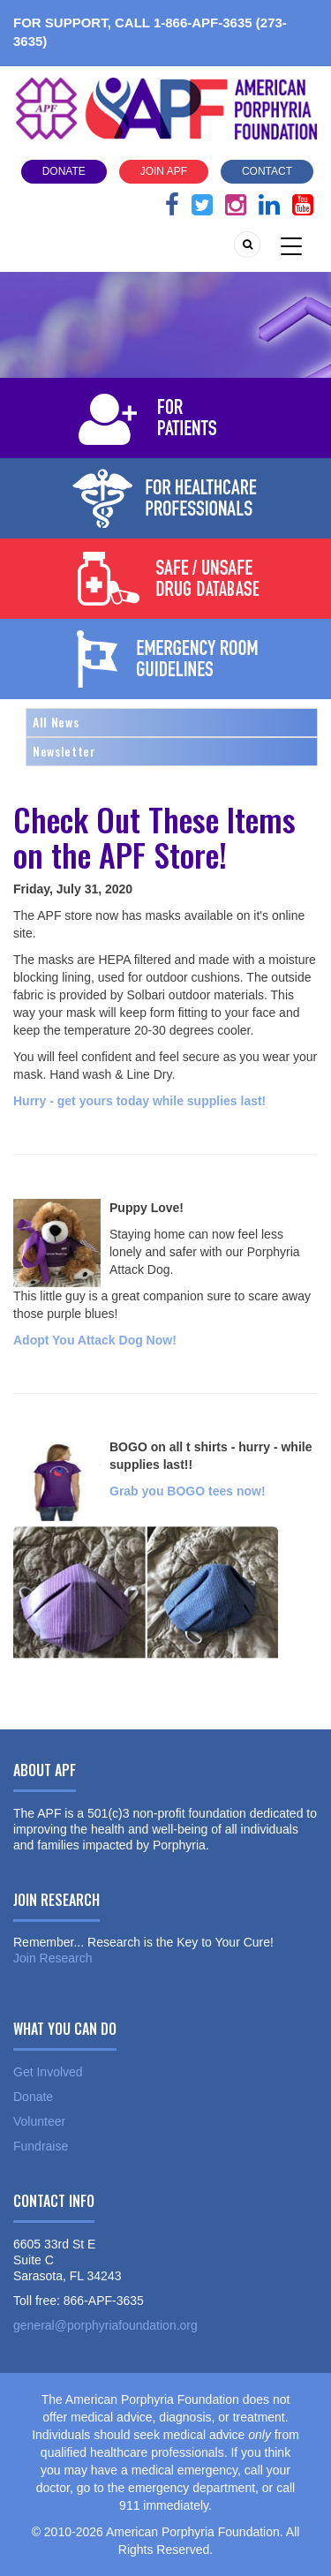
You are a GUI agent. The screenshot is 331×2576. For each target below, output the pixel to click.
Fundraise (40, 2146)
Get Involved (48, 2072)
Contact (267, 171)
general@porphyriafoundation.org (105, 2325)
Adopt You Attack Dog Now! (95, 1340)
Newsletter (64, 751)
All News (56, 721)
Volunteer (39, 2121)
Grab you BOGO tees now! (187, 1491)
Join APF (163, 171)
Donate (64, 171)
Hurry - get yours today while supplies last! (139, 1101)
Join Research (53, 1958)
